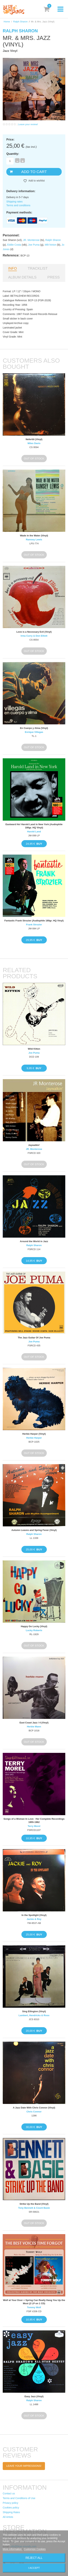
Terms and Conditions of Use (19, 2498)
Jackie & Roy (34, 1919)
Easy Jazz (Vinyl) (34, 2396)
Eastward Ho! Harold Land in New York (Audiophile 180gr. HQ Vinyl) (33, 826)
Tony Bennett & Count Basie (34, 2208)
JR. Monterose (31, 240)
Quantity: (12, 153)
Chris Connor (34, 2111)
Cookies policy (11, 2507)
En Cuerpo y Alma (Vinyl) (34, 728)
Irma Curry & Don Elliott (34, 635)
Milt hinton (50, 244)
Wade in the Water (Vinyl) (34, 535)
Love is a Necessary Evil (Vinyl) (33, 631)
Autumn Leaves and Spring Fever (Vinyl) (34, 1530)
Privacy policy (10, 2502)
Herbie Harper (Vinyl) (34, 1433)
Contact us (9, 2493)
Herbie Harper (34, 1437)
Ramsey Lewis (34, 539)
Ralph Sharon (20, 21)
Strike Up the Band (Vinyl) (34, 2204)
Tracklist (38, 268)
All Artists (8, 2517)
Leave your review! (28, 124)
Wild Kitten (34, 1048)
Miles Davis (34, 443)
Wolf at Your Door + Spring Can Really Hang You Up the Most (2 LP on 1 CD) (34, 2302)
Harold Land (34, 831)
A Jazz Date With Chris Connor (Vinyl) (34, 2107)
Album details (22, 277)
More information (12, 2549)
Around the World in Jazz (34, 1241)
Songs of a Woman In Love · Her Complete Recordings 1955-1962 (33, 1820)
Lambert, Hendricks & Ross (34, 2015)
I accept (34, 2567)
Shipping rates (14, 201)
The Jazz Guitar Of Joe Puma (34, 1337)
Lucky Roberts (34, 1630)
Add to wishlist (36, 180)
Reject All (34, 2557)
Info (12, 268)
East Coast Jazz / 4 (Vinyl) (34, 1722)
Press (53, 277)
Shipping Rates (11, 2512)
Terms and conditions (18, 205)
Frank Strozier (34, 924)
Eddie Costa (14, 244)
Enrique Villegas (34, 732)
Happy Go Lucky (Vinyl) (34, 1626)
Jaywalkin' (34, 1145)
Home (7, 21)
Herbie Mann (34, 1726)
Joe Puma (34, 244)
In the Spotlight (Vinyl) (34, 1915)
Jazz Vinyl (10, 51)
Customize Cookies (35, 2549)
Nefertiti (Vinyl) (34, 439)
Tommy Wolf (34, 2307)
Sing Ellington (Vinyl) (34, 2011)
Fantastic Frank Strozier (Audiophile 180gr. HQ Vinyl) (33, 920)
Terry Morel (34, 1826)
